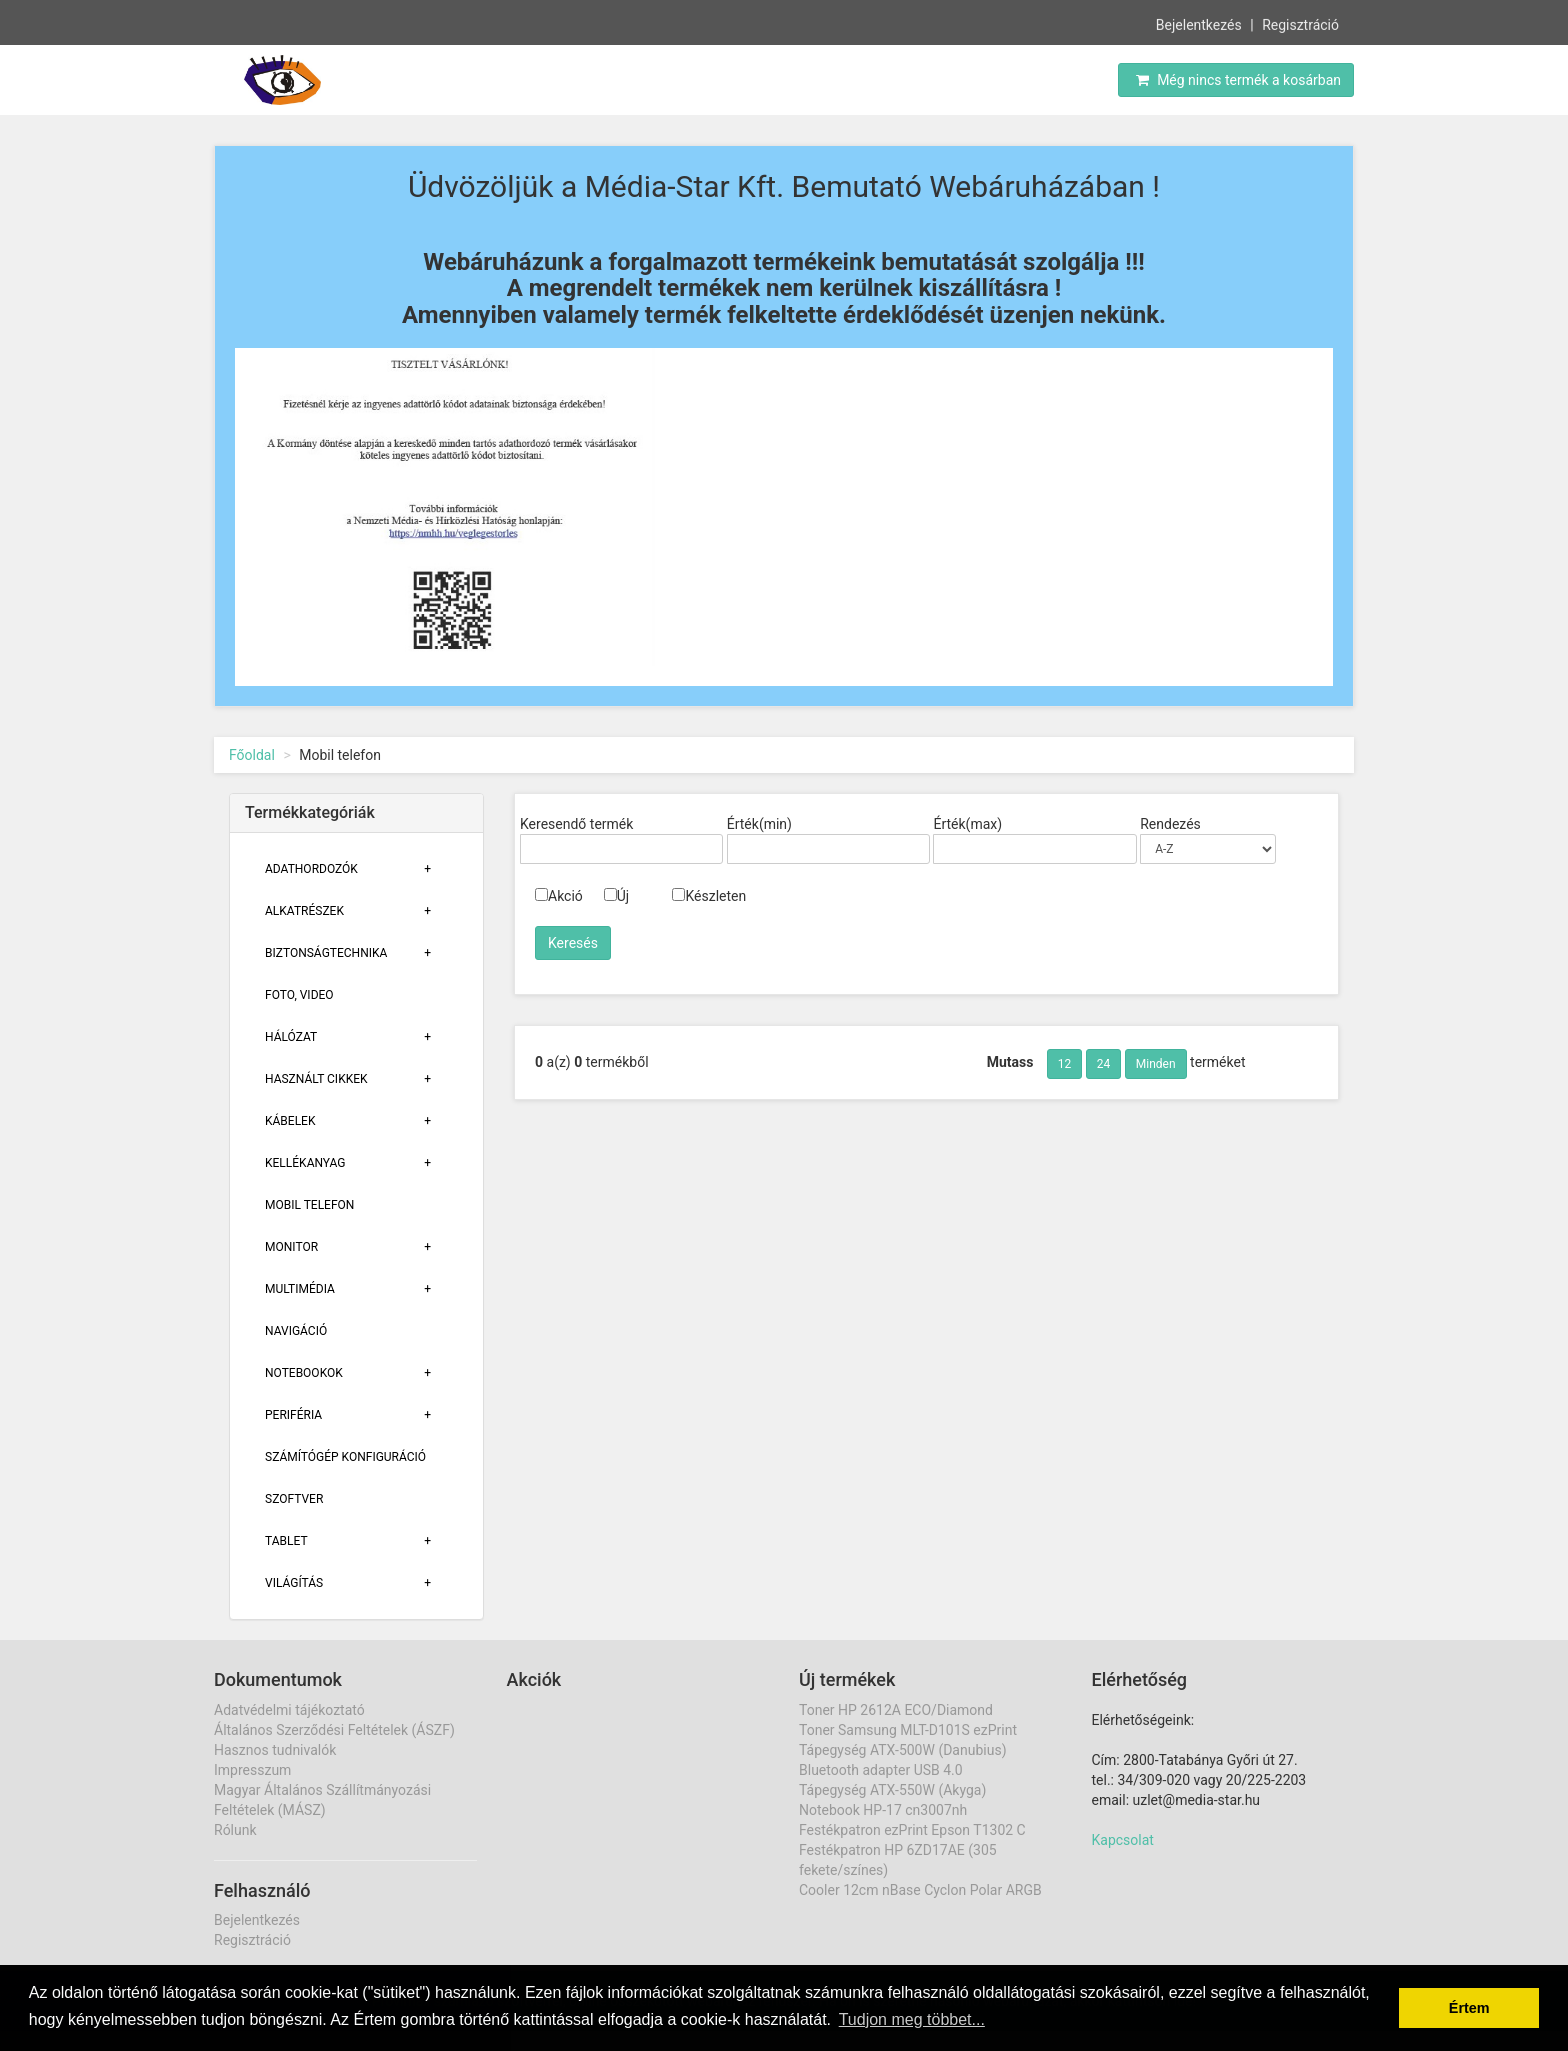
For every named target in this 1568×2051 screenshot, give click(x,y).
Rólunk (235, 1830)
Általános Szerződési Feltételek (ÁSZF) (334, 1730)
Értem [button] (1469, 2008)
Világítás (294, 1583)
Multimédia (300, 1289)
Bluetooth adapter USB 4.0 (881, 1770)
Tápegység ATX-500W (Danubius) (903, 1750)
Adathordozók (311, 869)
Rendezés (1170, 824)
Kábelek (290, 1121)
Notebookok (304, 1373)
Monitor (291, 1247)
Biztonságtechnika (326, 953)
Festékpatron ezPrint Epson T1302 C (912, 1830)
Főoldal (252, 755)
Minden (1156, 1064)
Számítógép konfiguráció (345, 1457)
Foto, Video (299, 995)
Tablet (286, 1541)
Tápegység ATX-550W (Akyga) (892, 1790)
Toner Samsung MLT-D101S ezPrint (908, 1730)
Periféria (293, 1415)
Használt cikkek (316, 1079)
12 (1065, 1064)
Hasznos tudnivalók (275, 1750)
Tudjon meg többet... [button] (912, 2019)
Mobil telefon (309, 1205)
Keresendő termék (576, 824)
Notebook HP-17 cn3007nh (883, 1810)
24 (1104, 1064)
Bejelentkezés (1199, 24)
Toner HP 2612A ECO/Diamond (896, 1710)
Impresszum (252, 1770)
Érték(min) (759, 824)
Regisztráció (1300, 24)
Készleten (709, 896)
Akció (559, 896)
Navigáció (296, 1331)
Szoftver (294, 1499)
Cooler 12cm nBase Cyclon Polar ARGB (920, 1890)
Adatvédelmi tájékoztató (289, 1710)
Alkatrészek (304, 911)
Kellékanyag (305, 1163)
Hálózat (291, 1037)
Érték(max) (967, 824)
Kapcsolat (1123, 1840)
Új (616, 896)
